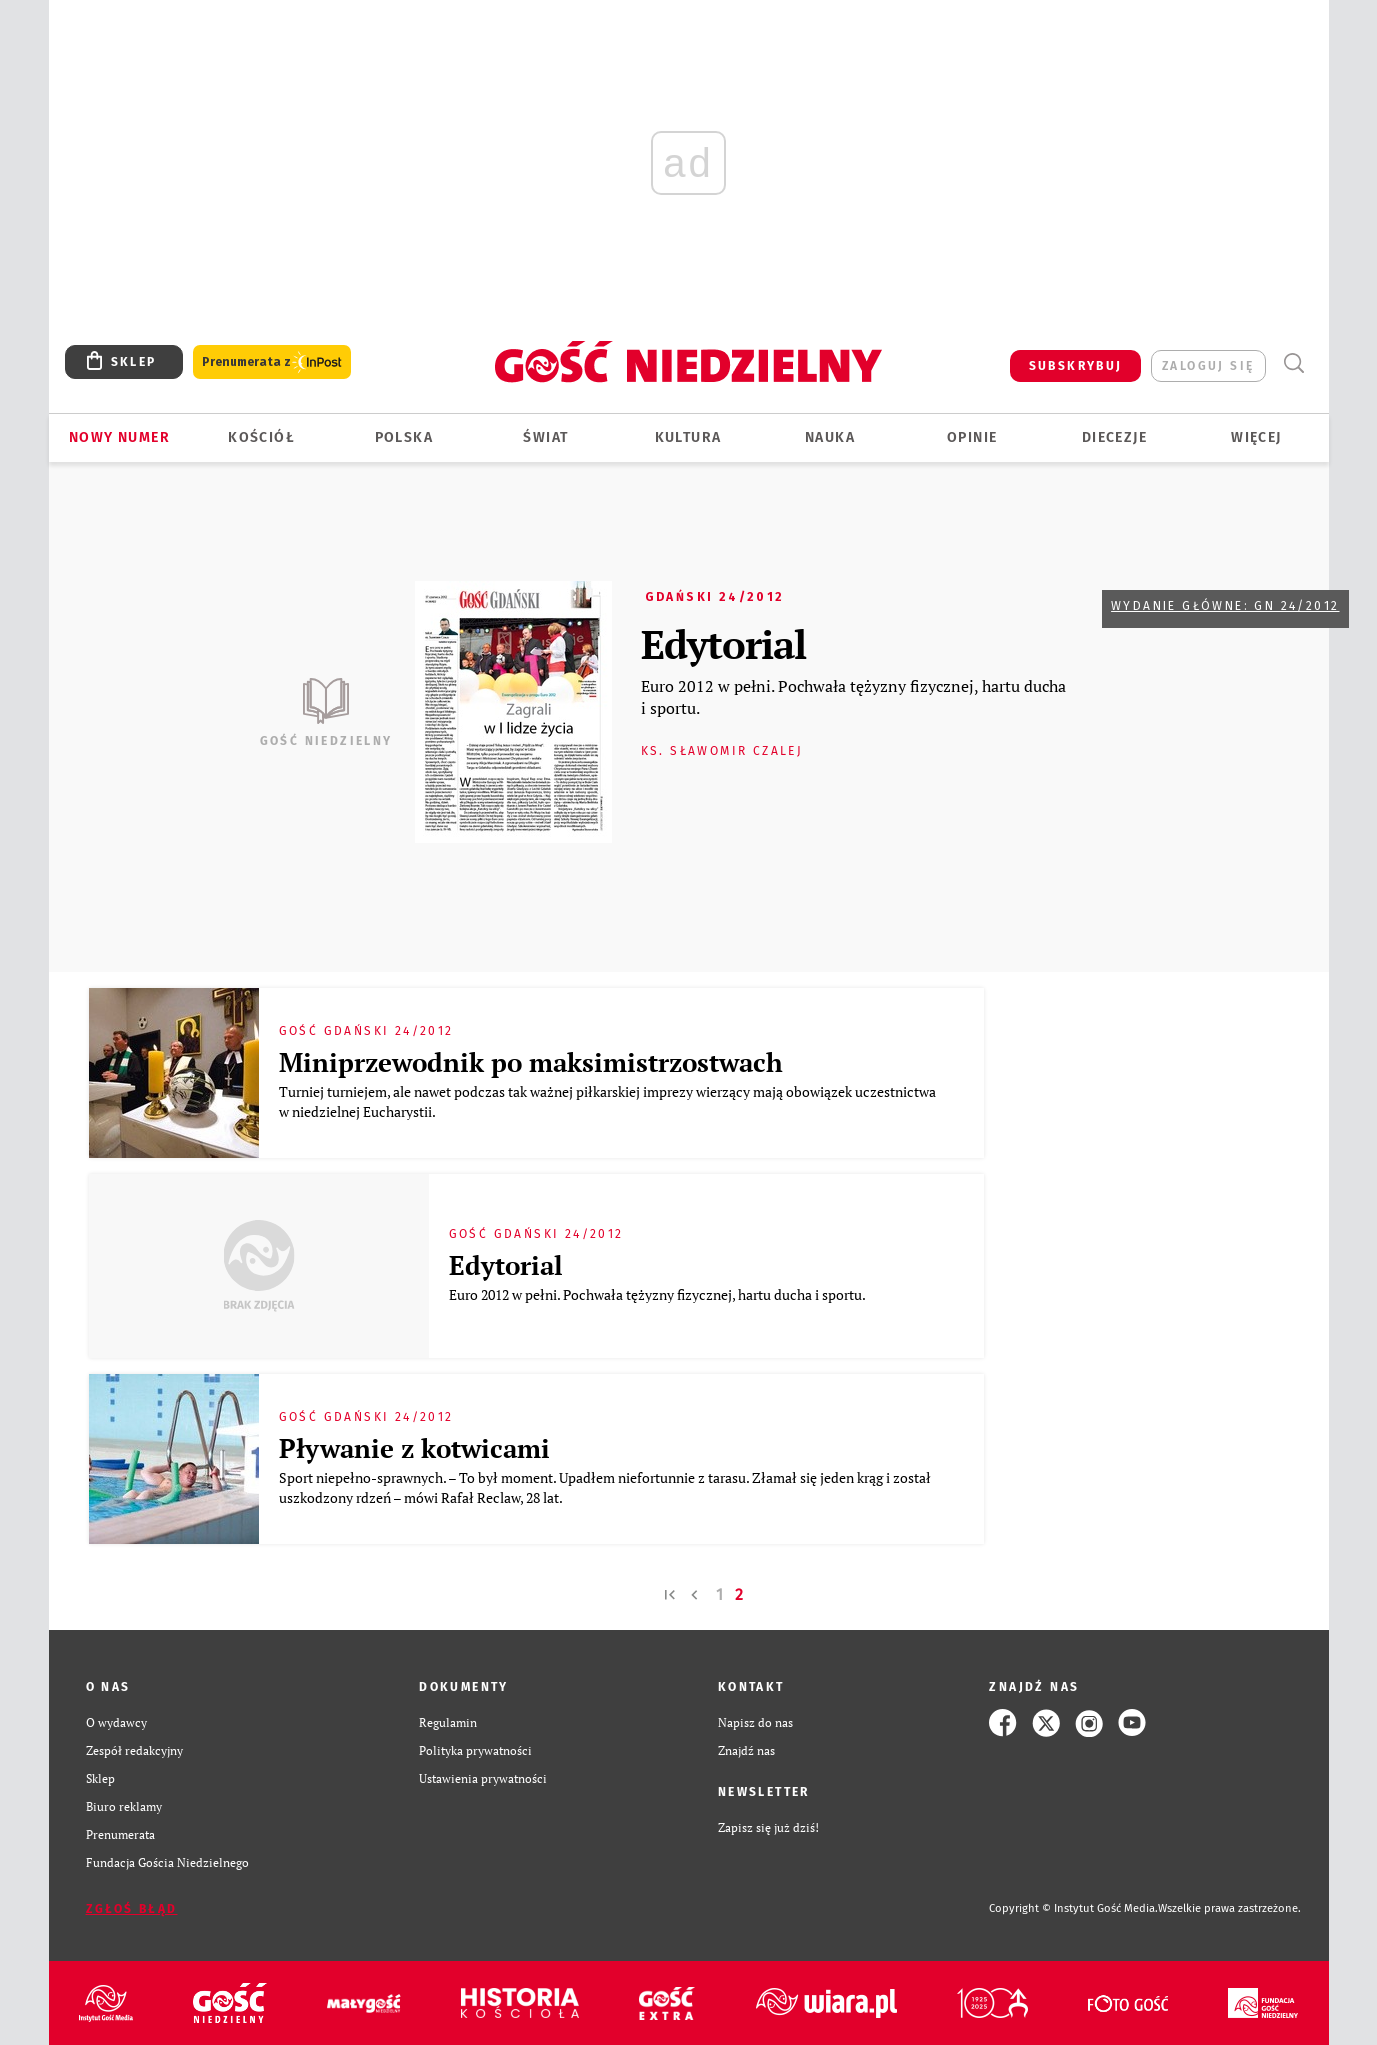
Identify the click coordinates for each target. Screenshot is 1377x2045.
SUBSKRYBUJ (1076, 366)
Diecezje (1114, 437)
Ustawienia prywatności (483, 1778)
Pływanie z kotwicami (414, 1448)
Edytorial (723, 643)
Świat (545, 437)
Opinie (972, 437)
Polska (404, 437)
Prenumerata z (272, 362)
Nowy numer (119, 437)
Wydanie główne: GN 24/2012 (1225, 606)
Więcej (1256, 437)
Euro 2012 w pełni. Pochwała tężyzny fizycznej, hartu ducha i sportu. (853, 697)
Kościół (261, 437)
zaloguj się (1208, 366)
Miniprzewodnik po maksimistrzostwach (531, 1062)
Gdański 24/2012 (715, 597)
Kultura (688, 437)
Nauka (830, 437)
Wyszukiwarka (1294, 363)
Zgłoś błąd (132, 1909)
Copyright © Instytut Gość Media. (1073, 1908)
